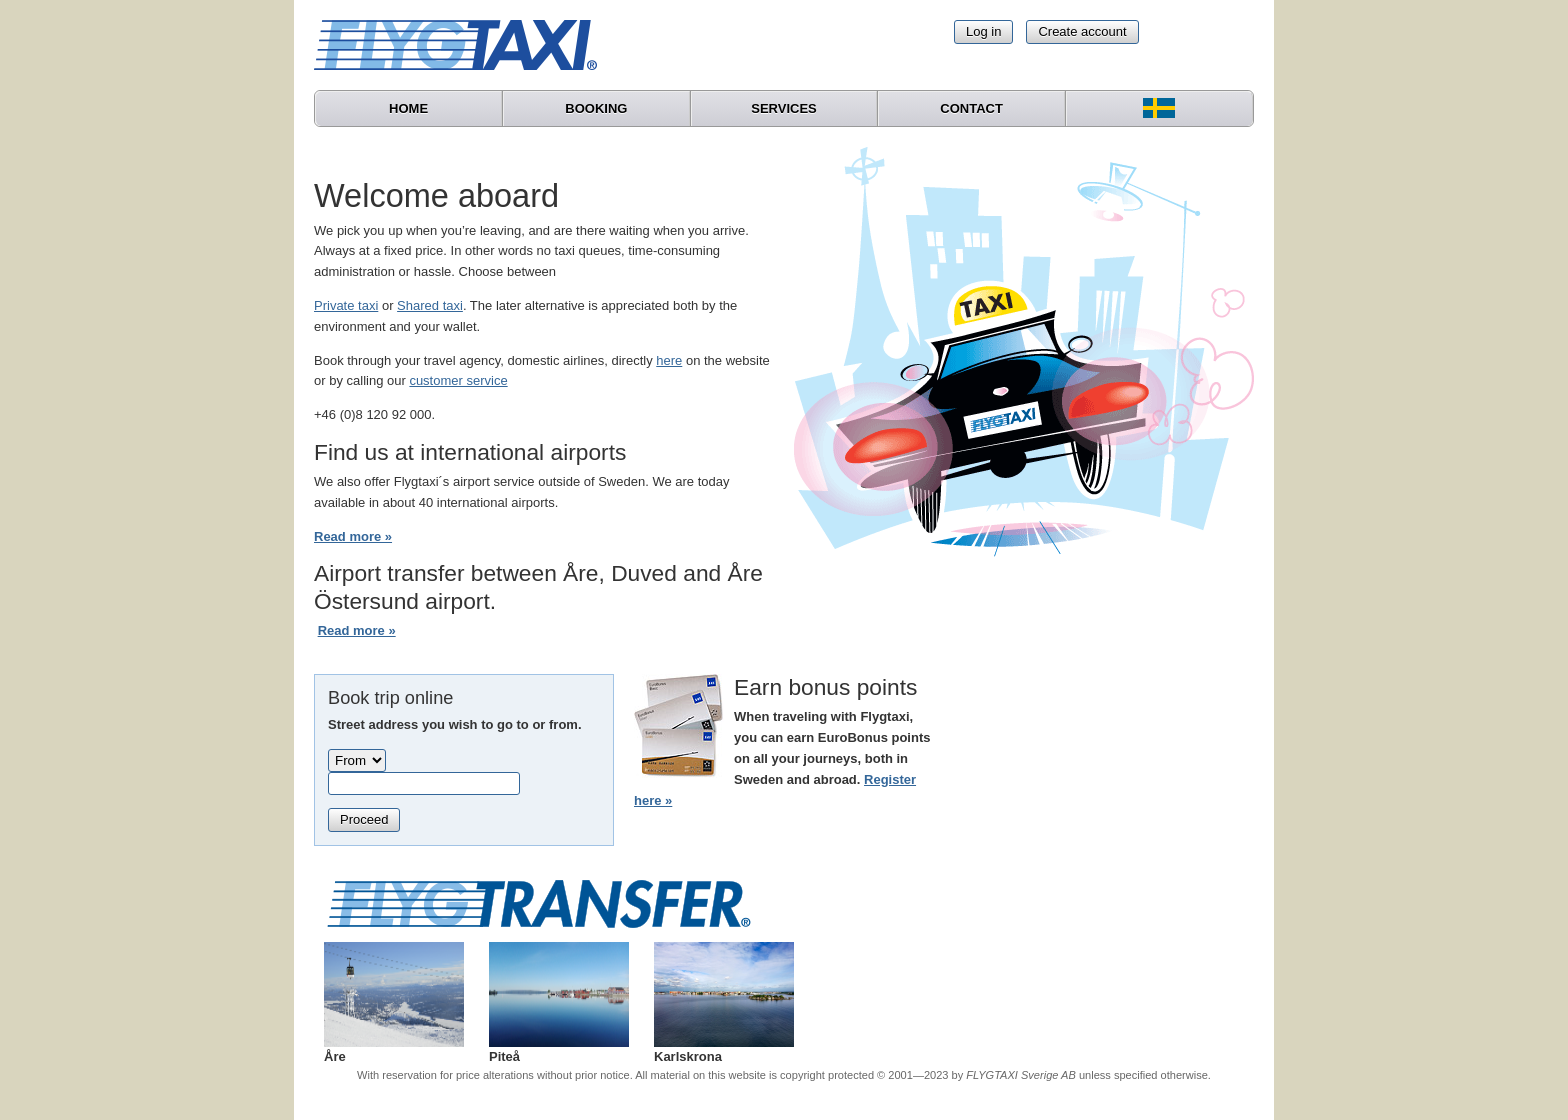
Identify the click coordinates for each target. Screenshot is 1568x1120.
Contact (971, 108)
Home (408, 108)
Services (784, 108)
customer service (458, 380)
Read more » (353, 536)
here (669, 360)
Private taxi (346, 305)
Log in (983, 31)
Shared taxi (430, 305)
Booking (596, 108)
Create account (1082, 31)
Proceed (364, 819)
